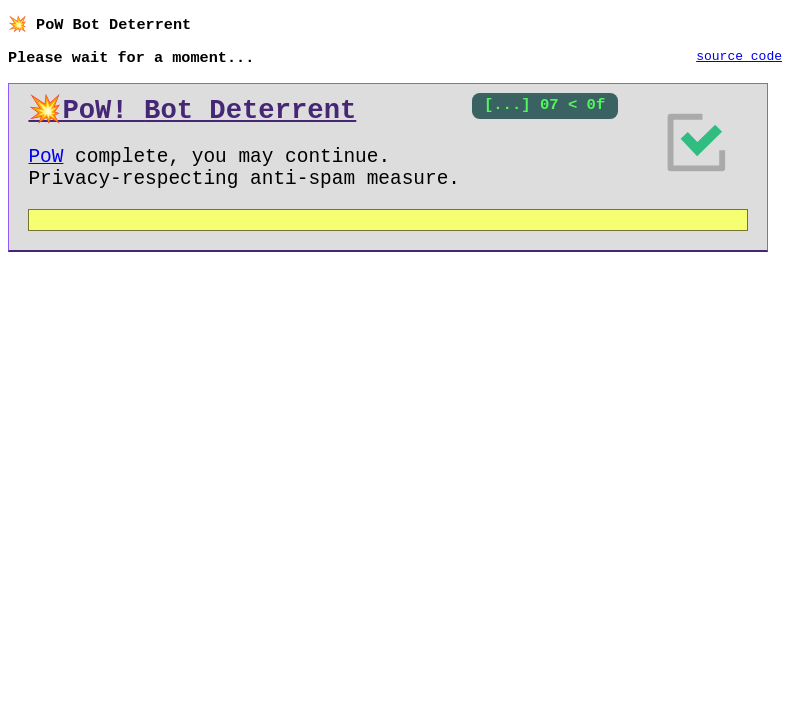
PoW (45, 166)
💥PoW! (192, 114)
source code (739, 59)
